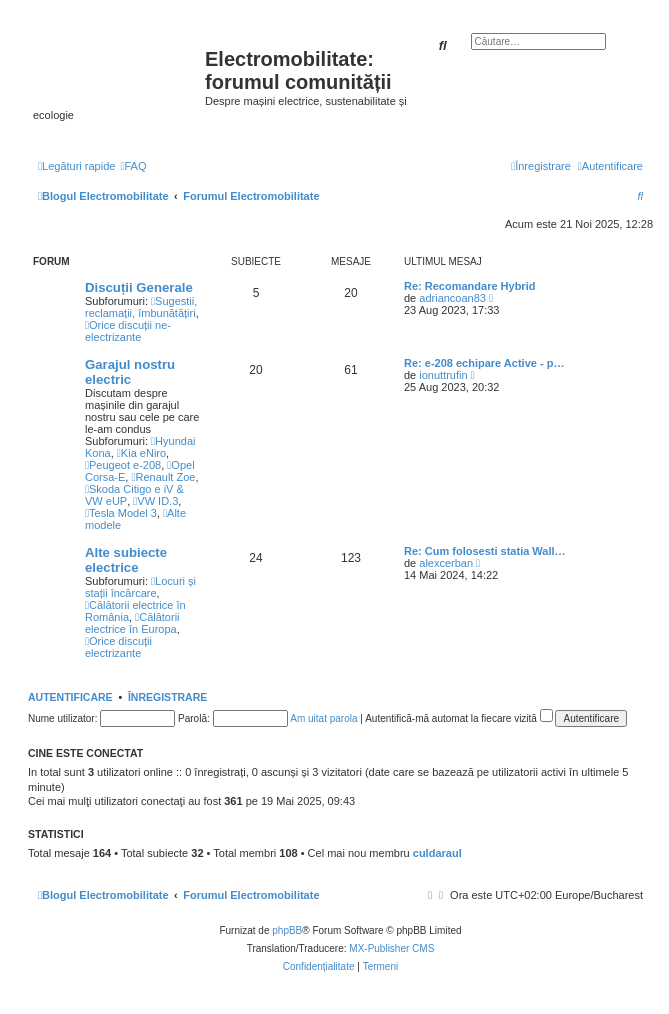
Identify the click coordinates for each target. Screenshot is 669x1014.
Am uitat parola (323, 718)
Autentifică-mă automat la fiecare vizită (459, 718)
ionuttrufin (443, 375)
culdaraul (437, 853)
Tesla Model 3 (121, 513)
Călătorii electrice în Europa (132, 623)
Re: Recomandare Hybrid (469, 286)
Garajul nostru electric (130, 372)
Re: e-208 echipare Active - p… (484, 363)
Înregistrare (167, 697)
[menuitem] (133, 166)
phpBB (287, 930)
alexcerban (446, 563)
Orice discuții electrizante (118, 647)
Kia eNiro (141, 453)
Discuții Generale (139, 287)
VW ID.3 (155, 501)
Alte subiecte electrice (126, 560)
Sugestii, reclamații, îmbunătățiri (141, 307)
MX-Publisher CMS (391, 948)
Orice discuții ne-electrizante (128, 331)
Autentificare (70, 697)
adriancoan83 (452, 298)
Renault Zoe (163, 477)
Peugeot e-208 (123, 465)
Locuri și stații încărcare (140, 587)
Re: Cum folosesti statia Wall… (485, 551)
